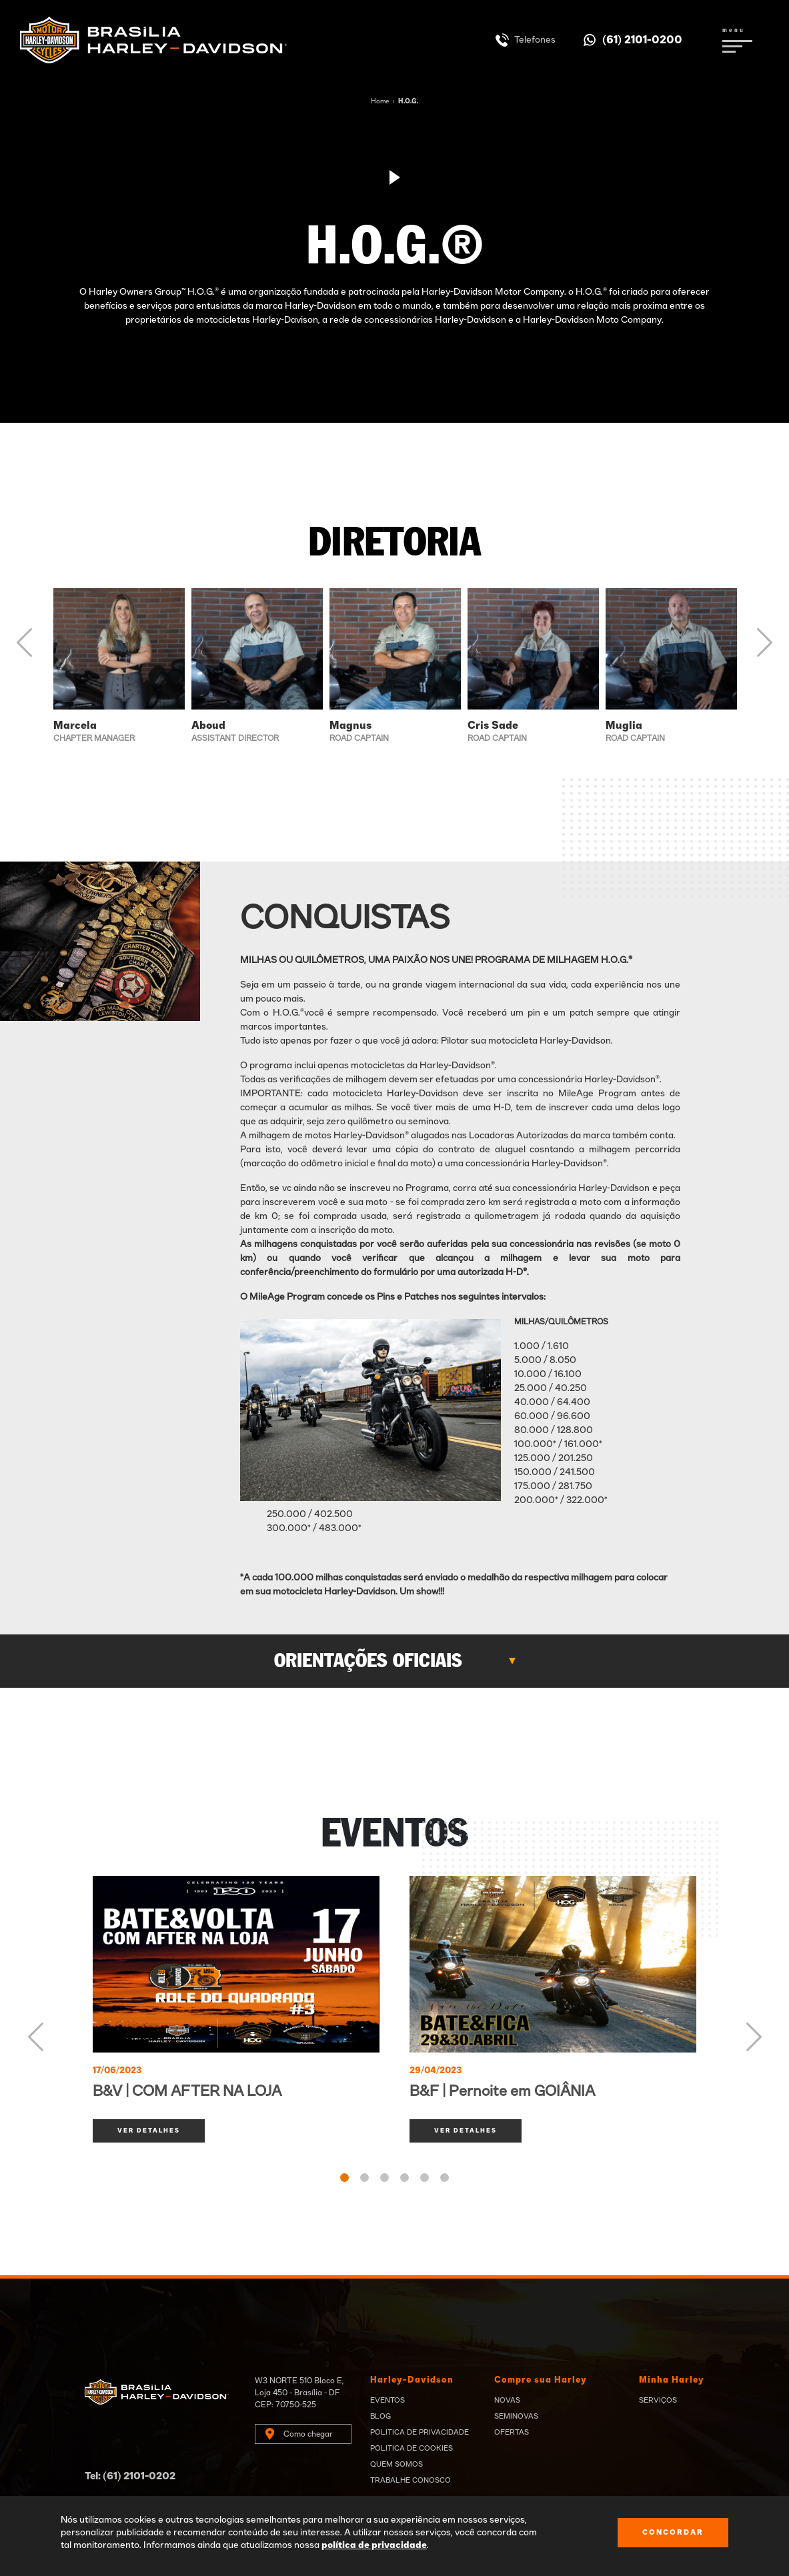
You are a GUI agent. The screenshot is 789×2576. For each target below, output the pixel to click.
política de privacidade (374, 2545)
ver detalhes (148, 2131)
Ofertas (511, 2432)
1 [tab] (344, 2177)
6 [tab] (444, 2177)
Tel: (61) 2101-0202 (130, 2476)
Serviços (658, 2400)
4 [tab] (404, 2177)
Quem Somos (396, 2464)
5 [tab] (424, 2177)
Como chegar (308, 2434)
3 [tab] (384, 2177)
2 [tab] (364, 2177)
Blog (380, 2416)
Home (380, 101)
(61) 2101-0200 (642, 40)
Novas (507, 2400)
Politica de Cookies (411, 2448)
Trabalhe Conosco (410, 2480)
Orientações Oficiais (368, 1661)
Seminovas (516, 2416)
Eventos (387, 2400)
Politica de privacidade (419, 2432)
